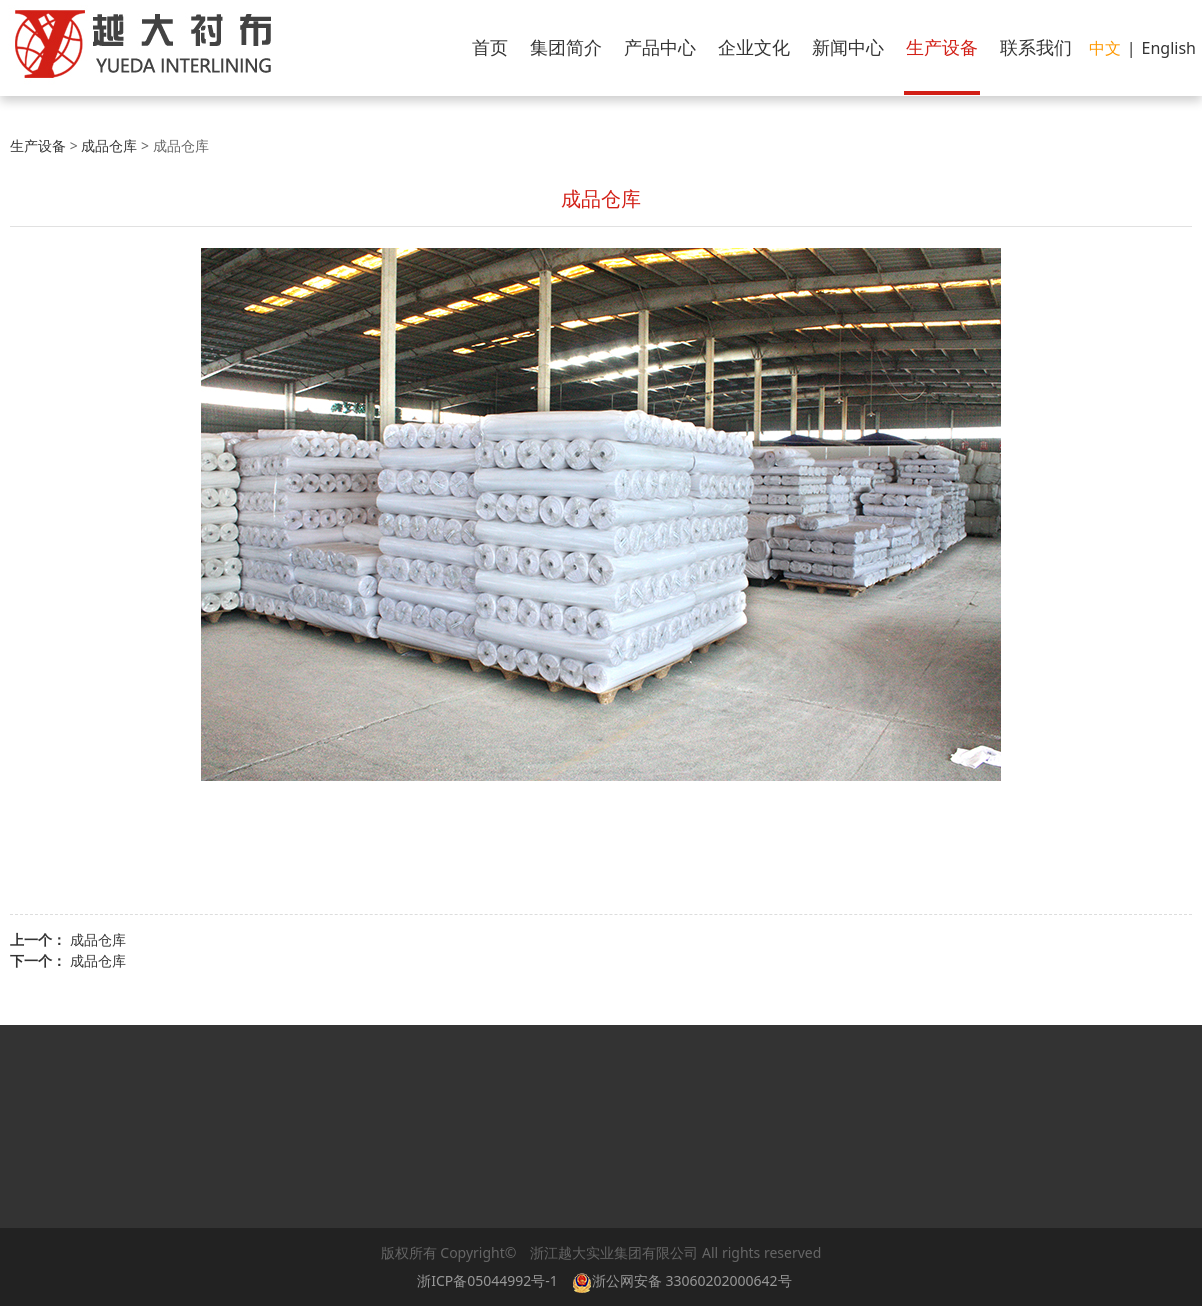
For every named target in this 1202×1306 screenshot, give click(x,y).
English (1169, 48)
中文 (1105, 48)
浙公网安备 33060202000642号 (685, 1280)
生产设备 (942, 47)
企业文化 (754, 47)
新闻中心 (848, 47)
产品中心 (660, 47)
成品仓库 (109, 145)
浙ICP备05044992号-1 (487, 1280)
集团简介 (566, 47)
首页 (490, 47)
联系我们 (1036, 47)
